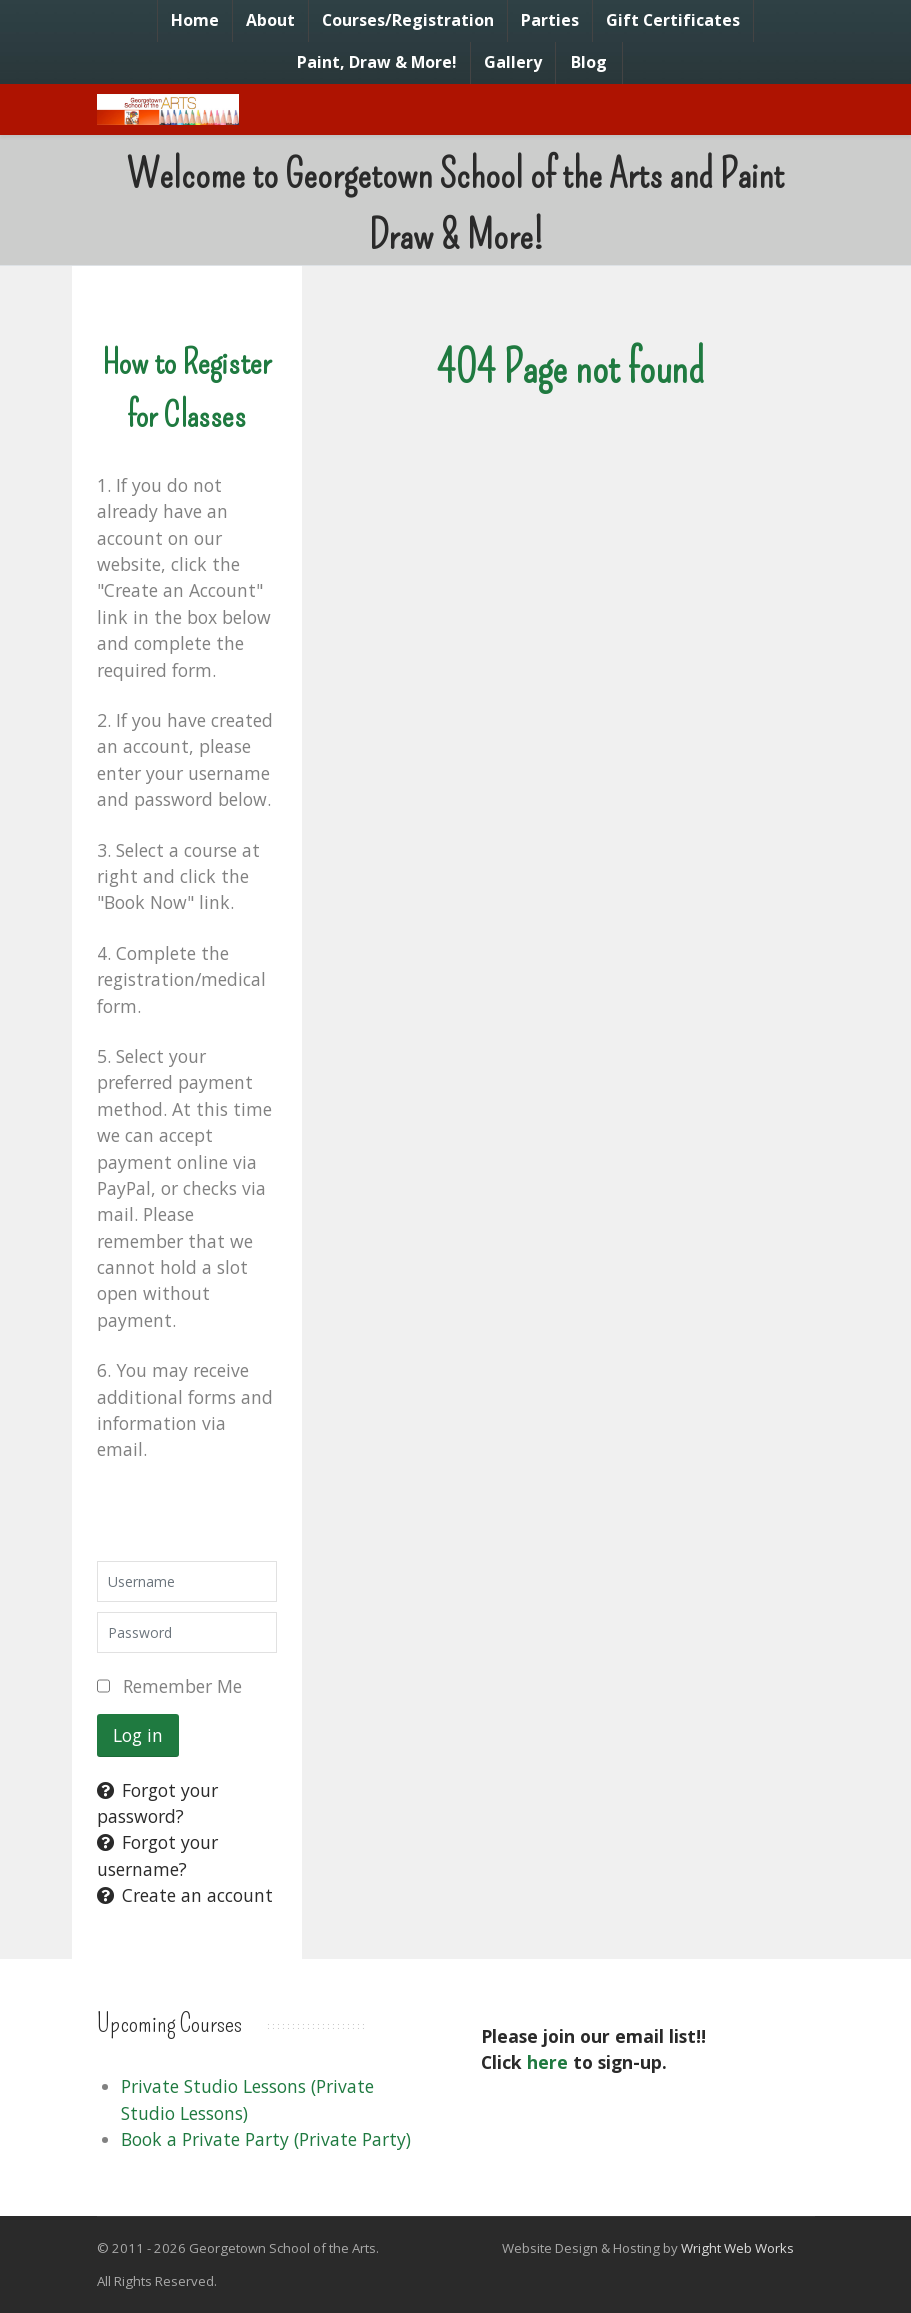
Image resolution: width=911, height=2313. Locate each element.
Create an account (185, 1895)
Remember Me (182, 1686)
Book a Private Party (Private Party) (266, 2139)
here (547, 2062)
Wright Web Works (737, 2248)
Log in (138, 1735)
